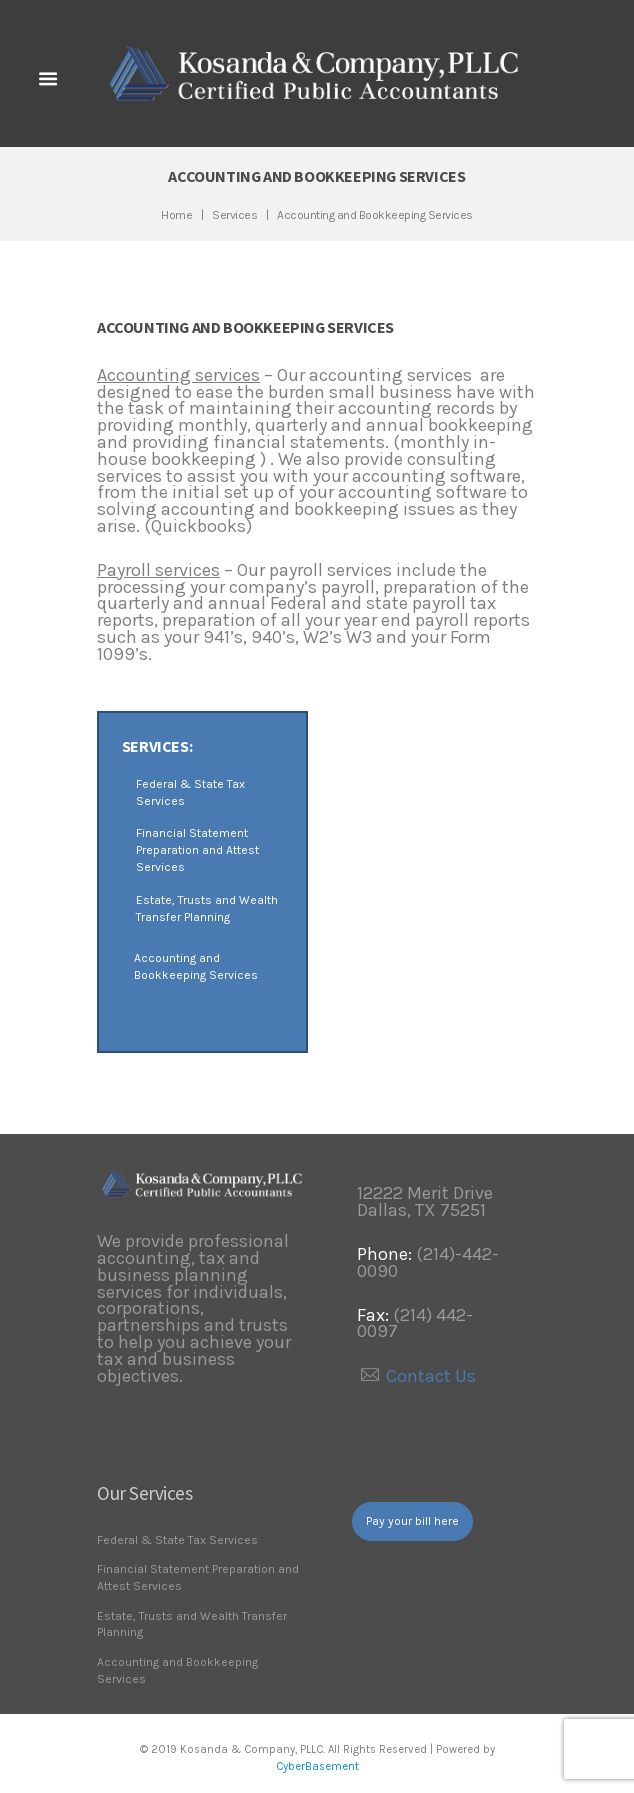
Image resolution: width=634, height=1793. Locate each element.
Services (234, 215)
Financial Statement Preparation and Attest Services (197, 850)
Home (176, 215)
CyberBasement (317, 1766)
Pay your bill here (412, 1521)
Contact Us (431, 1376)
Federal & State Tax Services (177, 1540)
